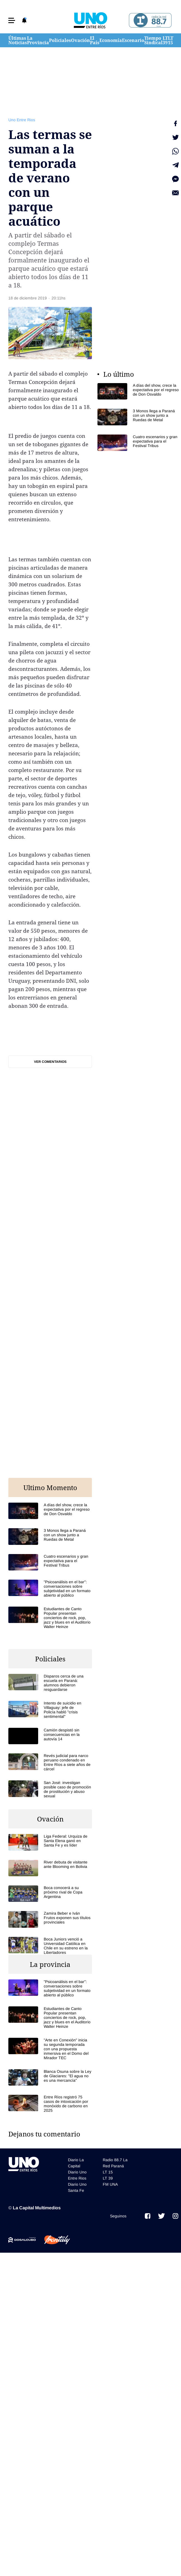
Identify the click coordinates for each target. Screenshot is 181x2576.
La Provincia (38, 40)
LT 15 (170, 40)
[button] (11, 20)
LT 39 (165, 40)
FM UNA (110, 2184)
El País (94, 40)
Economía (110, 40)
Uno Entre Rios (21, 120)
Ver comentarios (50, 1062)
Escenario (133, 40)
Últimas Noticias (17, 40)
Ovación (80, 40)
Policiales (60, 40)
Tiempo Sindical (153, 40)
